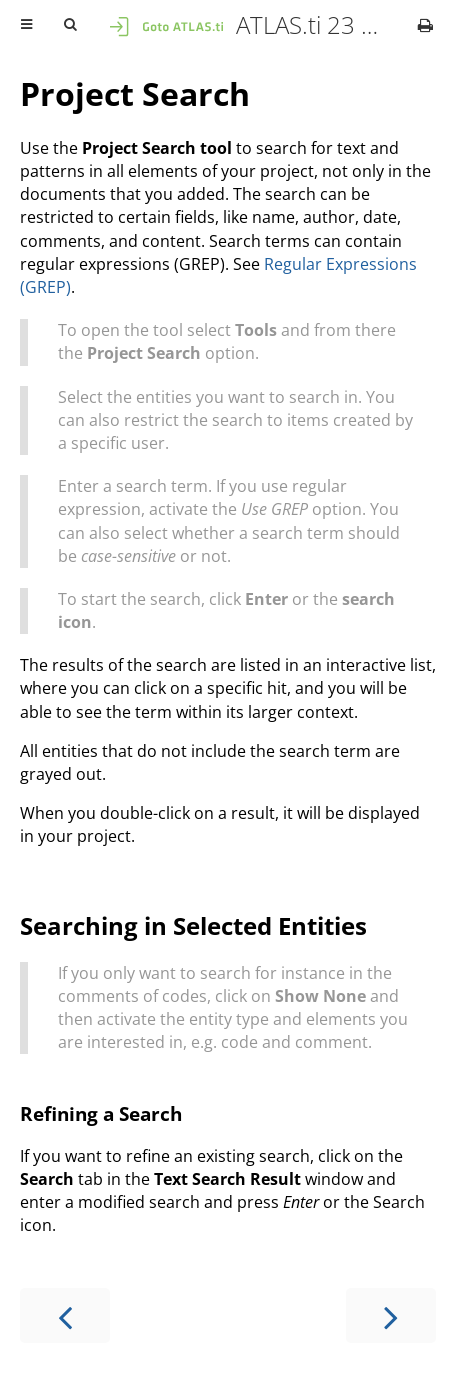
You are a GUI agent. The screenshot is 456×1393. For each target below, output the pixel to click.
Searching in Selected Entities (193, 925)
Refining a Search (101, 1113)
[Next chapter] (391, 1315)
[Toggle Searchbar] (70, 25)
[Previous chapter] (65, 1315)
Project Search (135, 93)
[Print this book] (425, 25)
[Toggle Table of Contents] (26, 25)
